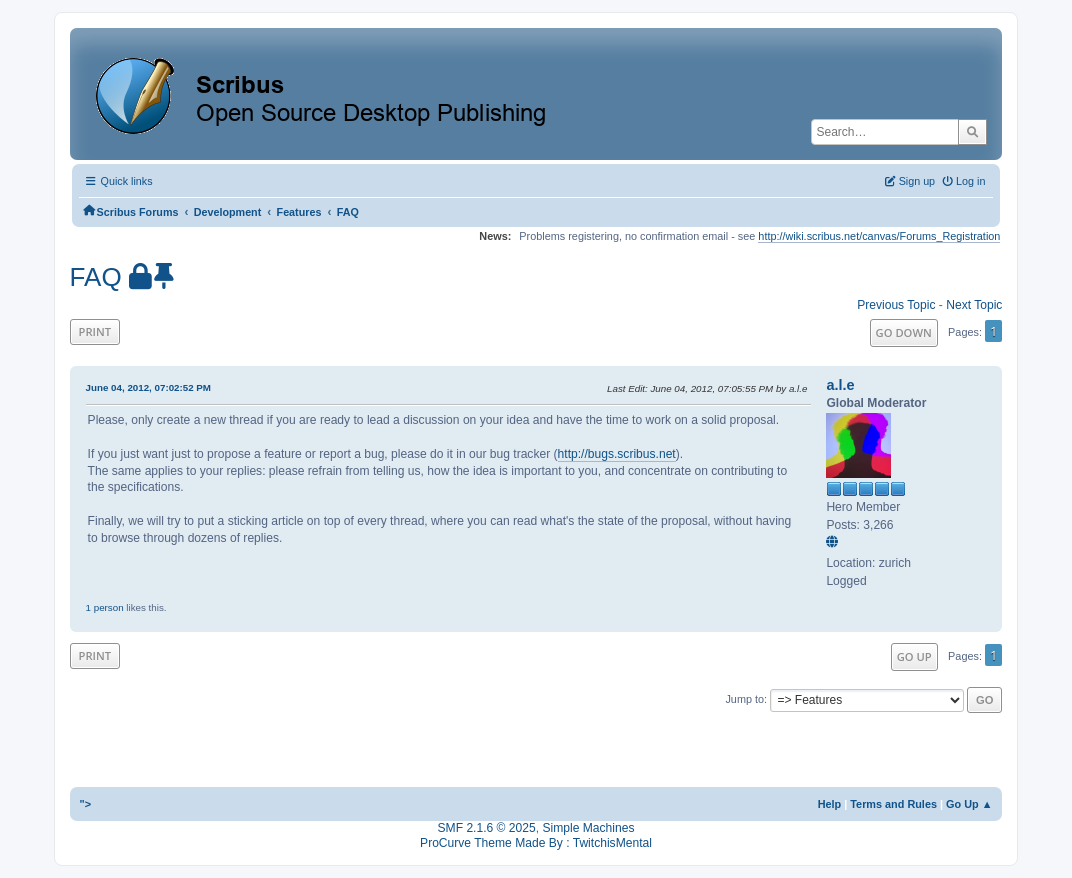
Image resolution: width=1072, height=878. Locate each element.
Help (830, 804)
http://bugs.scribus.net (617, 454)
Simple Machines (588, 828)
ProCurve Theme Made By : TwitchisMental (536, 843)
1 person (105, 607)
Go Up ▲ (969, 804)
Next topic (974, 305)
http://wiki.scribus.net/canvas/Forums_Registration (879, 236)
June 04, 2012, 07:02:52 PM (148, 387)
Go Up (914, 656)
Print (95, 331)
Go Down (904, 332)
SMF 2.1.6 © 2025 (487, 828)
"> (86, 804)
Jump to (744, 699)
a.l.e (840, 385)
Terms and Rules (893, 804)
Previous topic (896, 305)
